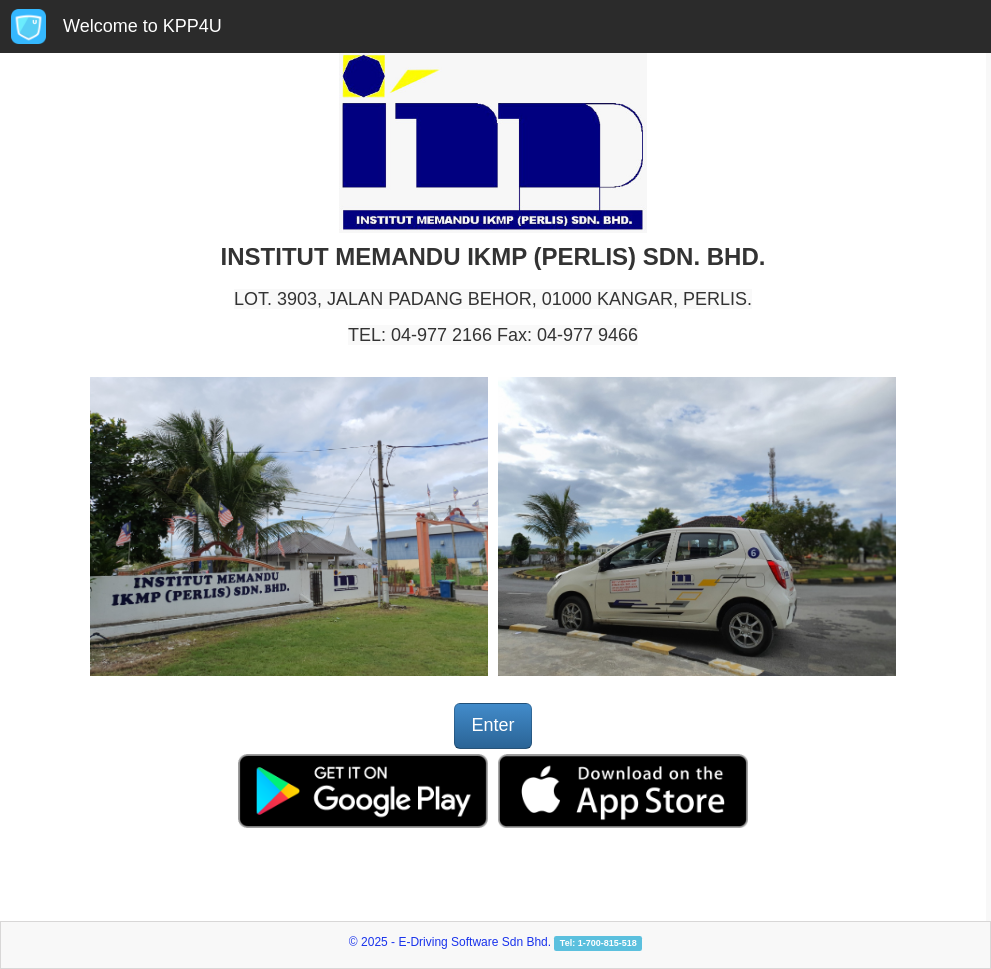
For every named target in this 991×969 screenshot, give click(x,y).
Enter (492, 725)
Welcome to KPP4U (142, 26)
